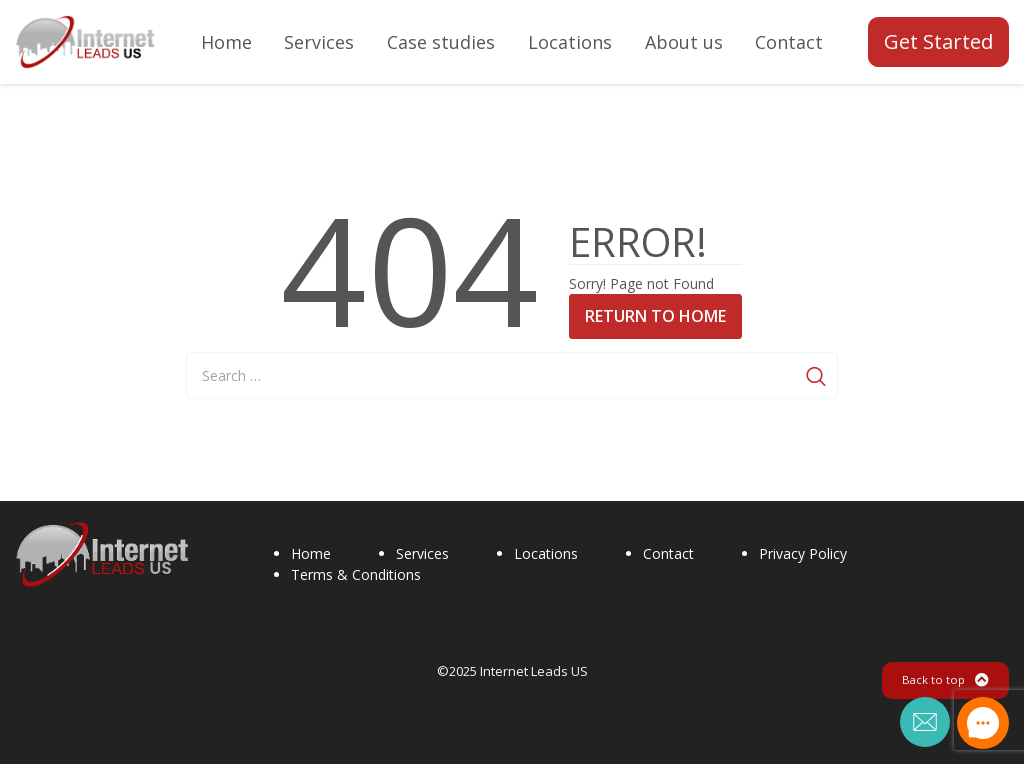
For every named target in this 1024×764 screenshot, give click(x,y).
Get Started (938, 41)
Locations (546, 553)
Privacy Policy (803, 553)
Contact (668, 553)
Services (422, 553)
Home (311, 553)
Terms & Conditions (356, 574)
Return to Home (655, 316)
